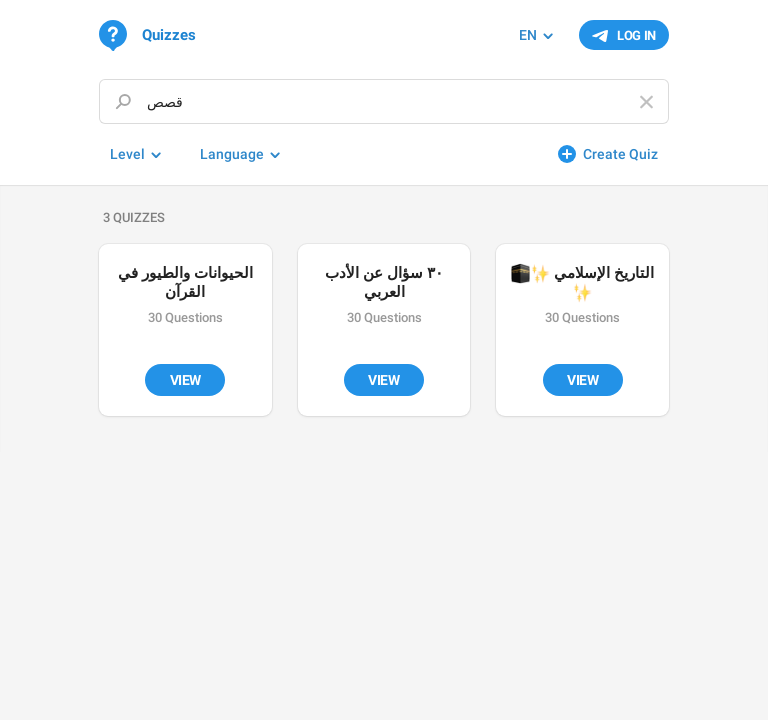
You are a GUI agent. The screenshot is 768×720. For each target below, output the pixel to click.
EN (528, 35)
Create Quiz (620, 154)
